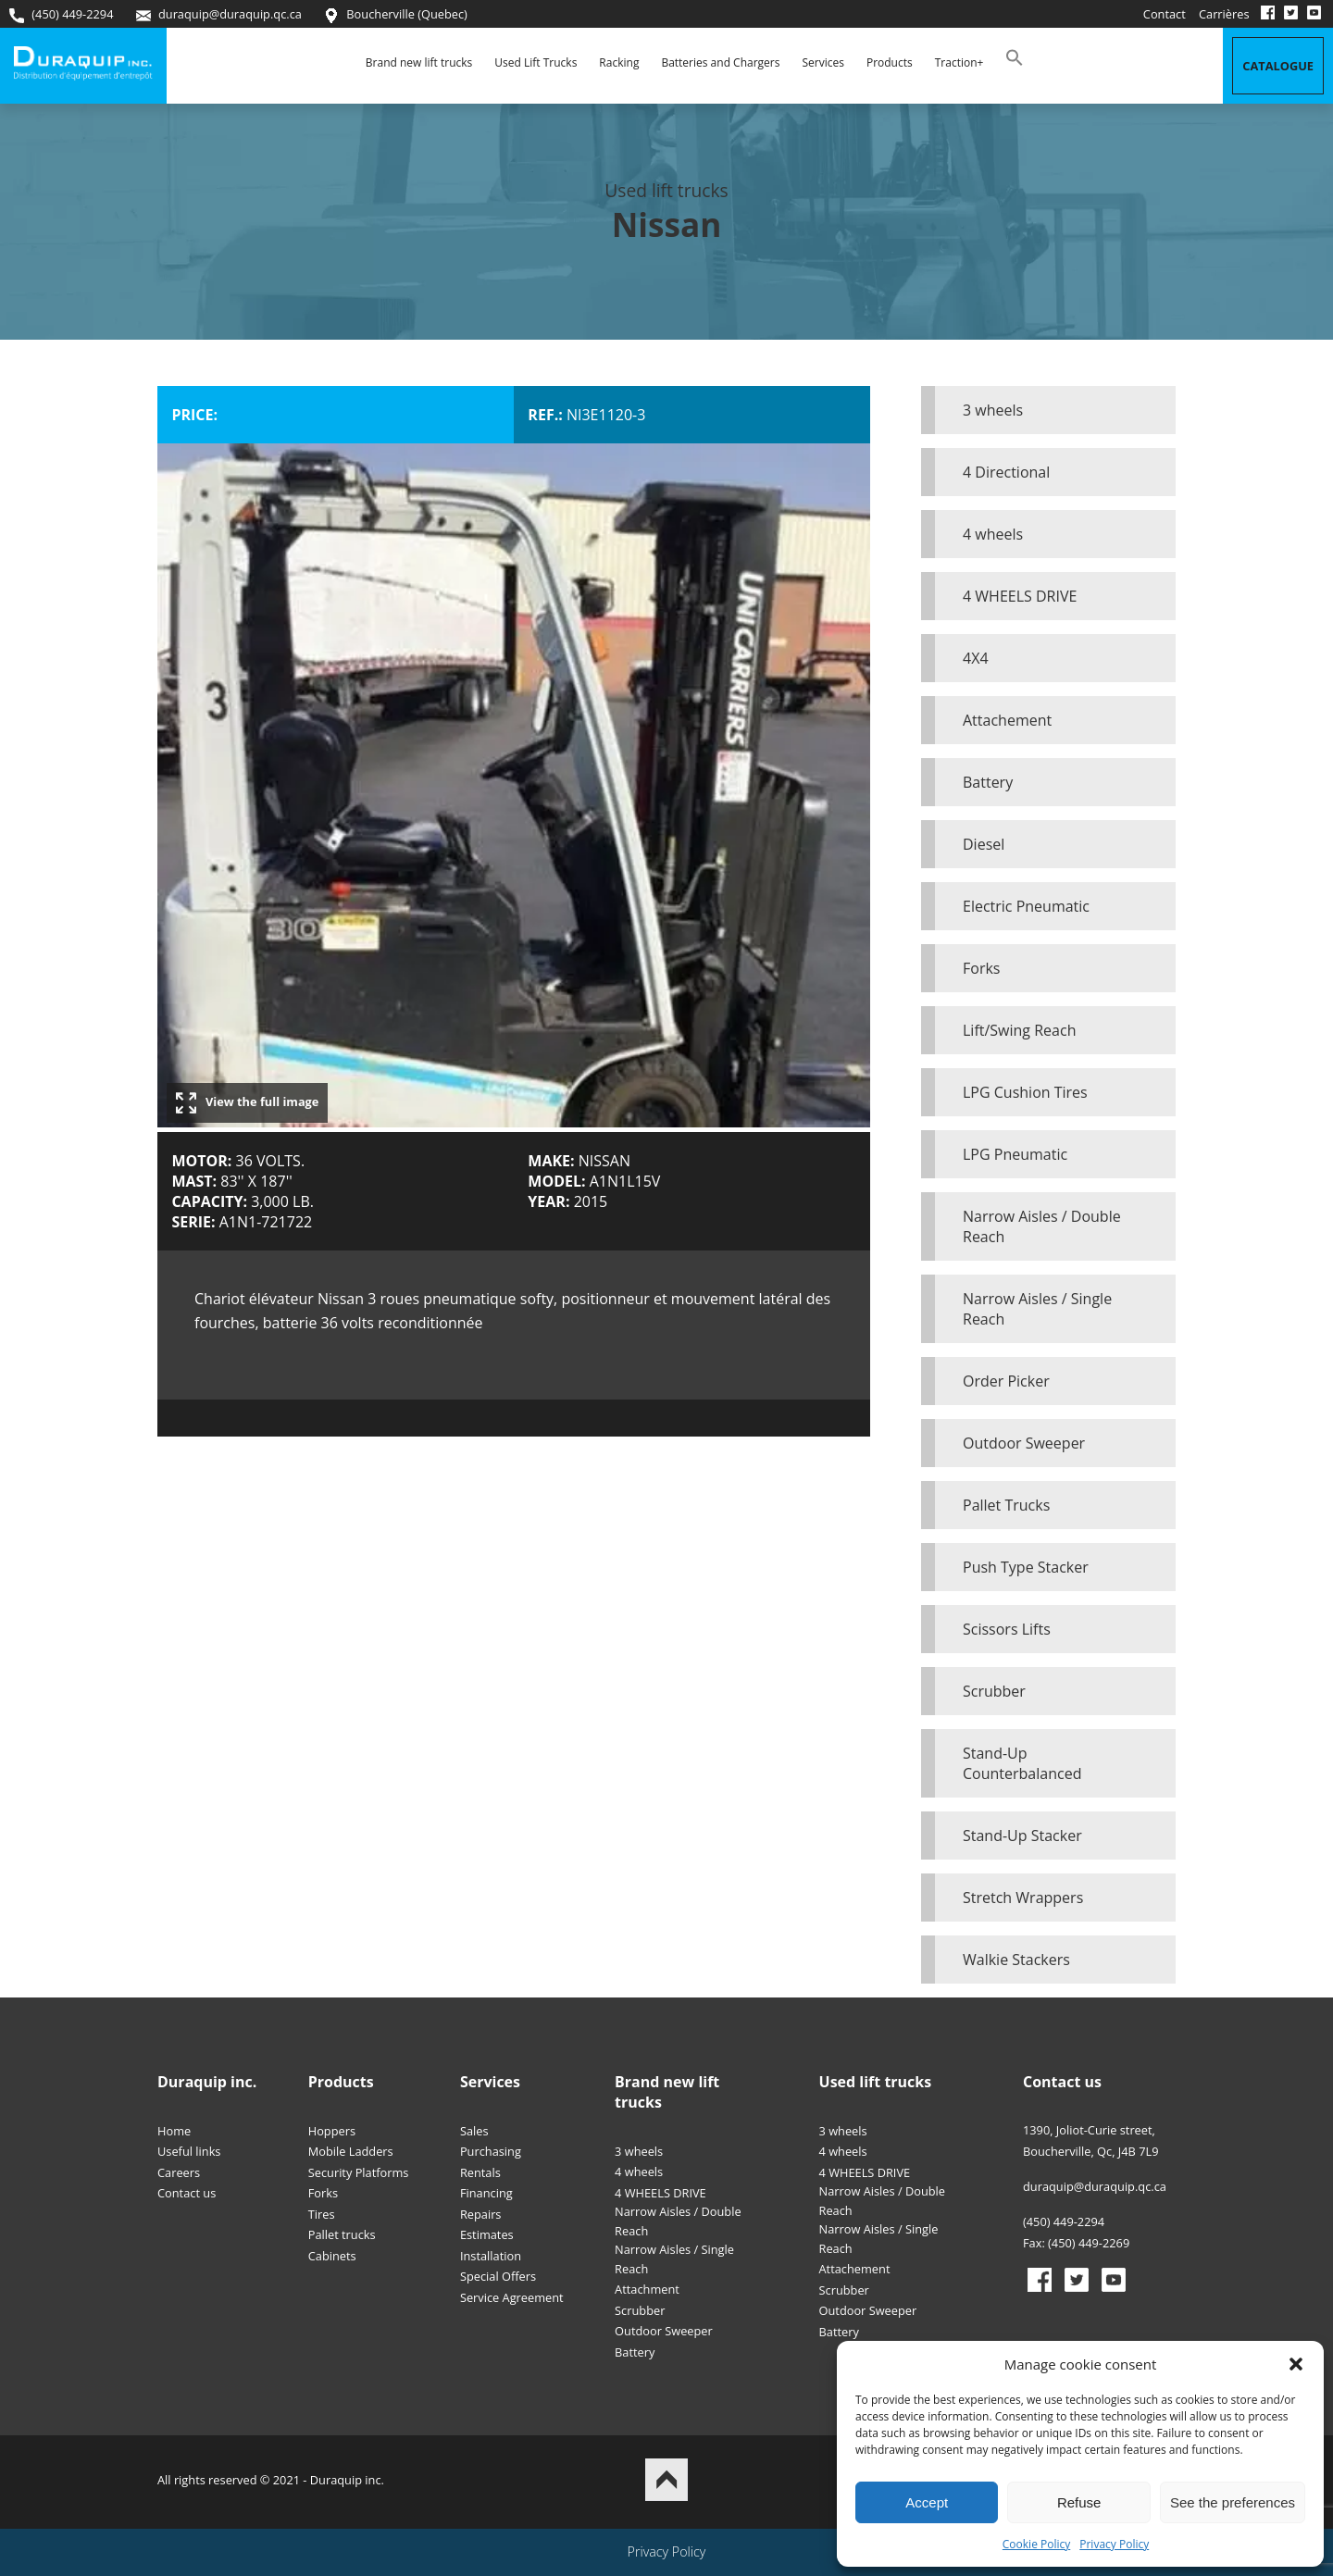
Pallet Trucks (1006, 1505)
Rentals (480, 2172)
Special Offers (498, 2276)
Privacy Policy (1114, 2544)
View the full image (247, 1103)
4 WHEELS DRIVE (1020, 596)
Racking (619, 62)
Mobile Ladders (350, 2151)
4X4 (976, 658)
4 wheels (993, 534)
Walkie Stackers (1016, 1959)
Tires (321, 2214)
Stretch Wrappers (1023, 1897)
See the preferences (1232, 2502)
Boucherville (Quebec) (395, 14)
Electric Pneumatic (1026, 906)
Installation (490, 2255)
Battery (988, 782)
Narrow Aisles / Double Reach (1042, 1226)
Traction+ (959, 62)
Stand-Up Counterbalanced (1022, 1763)
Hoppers (331, 2130)
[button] (1296, 2364)
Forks (981, 968)
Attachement (1007, 720)
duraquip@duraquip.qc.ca (219, 14)
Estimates (487, 2234)
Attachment (647, 2289)
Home (174, 2130)
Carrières (1224, 14)
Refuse (1079, 2502)
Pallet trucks (342, 2234)
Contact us (186, 2192)
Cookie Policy (1036, 2544)
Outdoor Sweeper (1024, 1443)
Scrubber (994, 1691)
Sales (474, 2130)
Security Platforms (358, 2172)
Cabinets (332, 2255)
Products (889, 62)
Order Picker (1006, 1381)
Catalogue (1278, 65)
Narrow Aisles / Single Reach (1037, 1308)
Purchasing (490, 2151)
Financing (486, 2192)
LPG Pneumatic (1015, 1154)
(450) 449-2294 (61, 14)
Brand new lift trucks (419, 62)
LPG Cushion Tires (1025, 1092)
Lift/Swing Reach (1019, 1030)
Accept (926, 2502)
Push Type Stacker (1026, 1567)
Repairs (481, 2214)
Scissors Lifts (1007, 1629)
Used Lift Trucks (535, 62)
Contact (1164, 14)
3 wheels (993, 410)
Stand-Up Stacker (1022, 1835)
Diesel (983, 844)
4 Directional (1006, 472)
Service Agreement (512, 2297)
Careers (178, 2172)
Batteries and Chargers (720, 62)
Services (822, 62)
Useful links (188, 2151)
